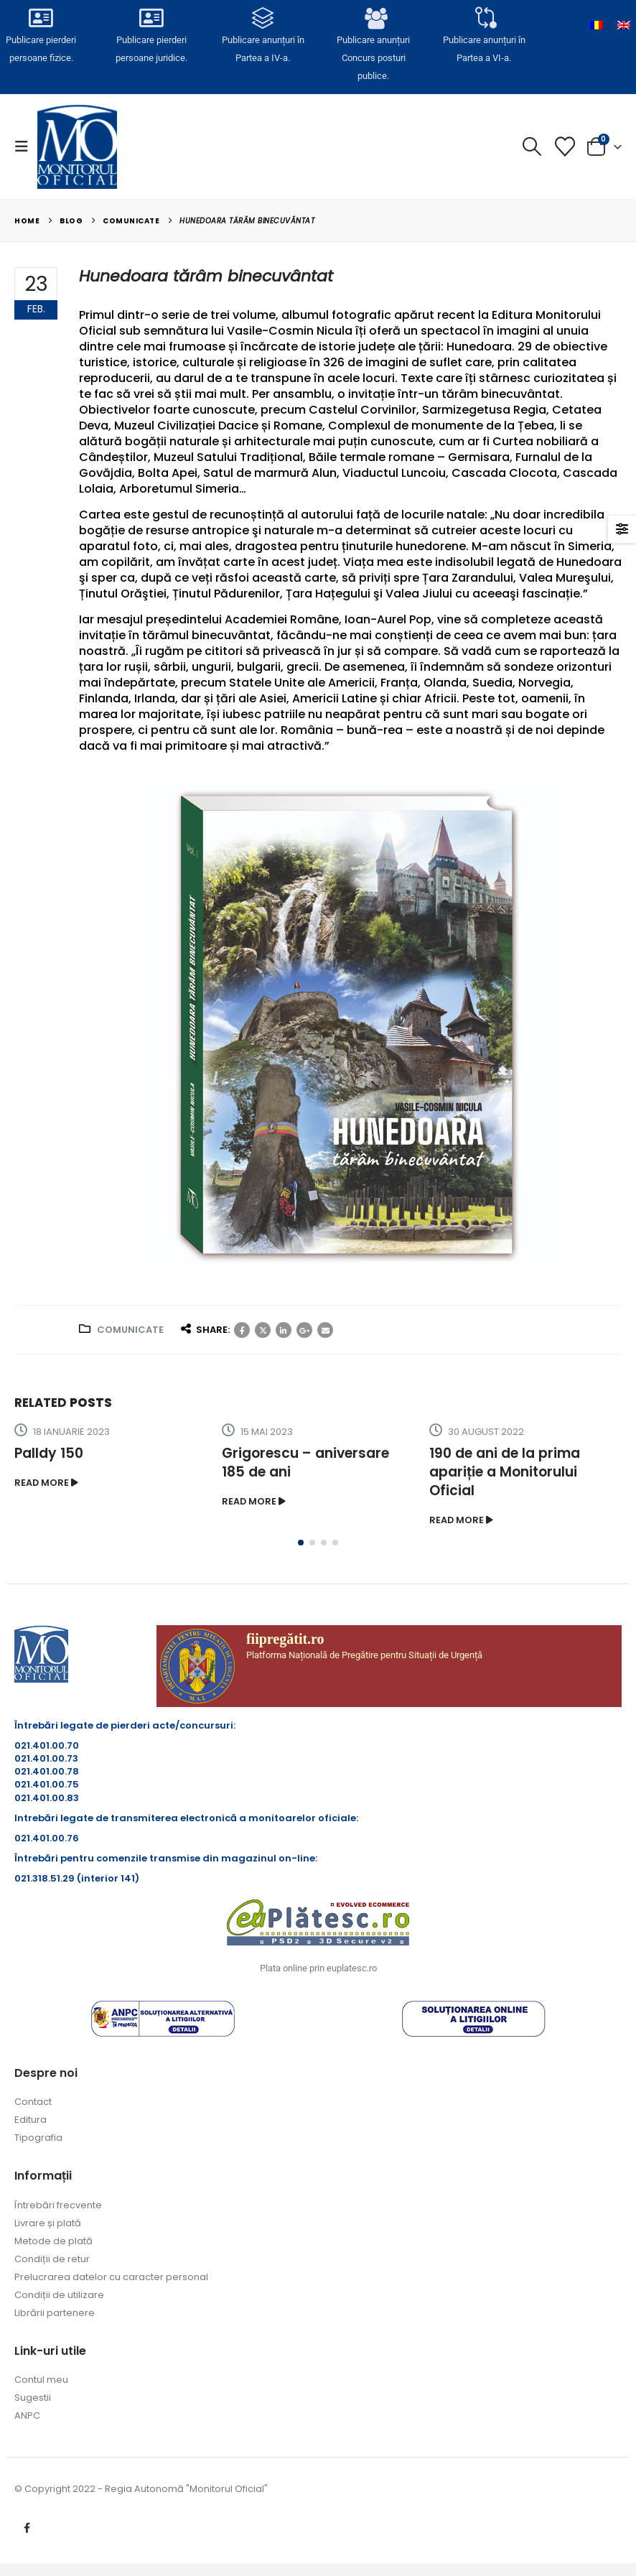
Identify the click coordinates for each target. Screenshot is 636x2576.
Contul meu (41, 2379)
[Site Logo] (77, 147)
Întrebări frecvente (58, 2205)
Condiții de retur (52, 2259)
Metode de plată (53, 2241)
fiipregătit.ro (285, 1639)
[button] (25, 146)
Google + (304, 1330)
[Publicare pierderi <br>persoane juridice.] (152, 18)
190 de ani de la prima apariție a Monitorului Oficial (504, 1471)
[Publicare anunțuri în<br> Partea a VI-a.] (484, 18)
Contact (33, 2101)
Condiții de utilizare (59, 2295)
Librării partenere (54, 2313)
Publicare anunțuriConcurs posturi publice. (373, 57)
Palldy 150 (48, 1453)
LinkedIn (283, 1330)
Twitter (263, 1330)
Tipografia (38, 2137)
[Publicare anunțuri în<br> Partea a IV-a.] (262, 18)
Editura (30, 2119)
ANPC (27, 2415)
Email (325, 1330)
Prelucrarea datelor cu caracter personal (111, 2277)
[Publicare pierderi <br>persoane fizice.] (41, 18)
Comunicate (130, 1329)
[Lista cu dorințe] (565, 146)
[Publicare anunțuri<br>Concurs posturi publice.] (373, 18)
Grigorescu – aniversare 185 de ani (305, 1462)
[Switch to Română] (596, 25)
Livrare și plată (47, 2223)
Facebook (242, 1330)
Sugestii (32, 2397)
